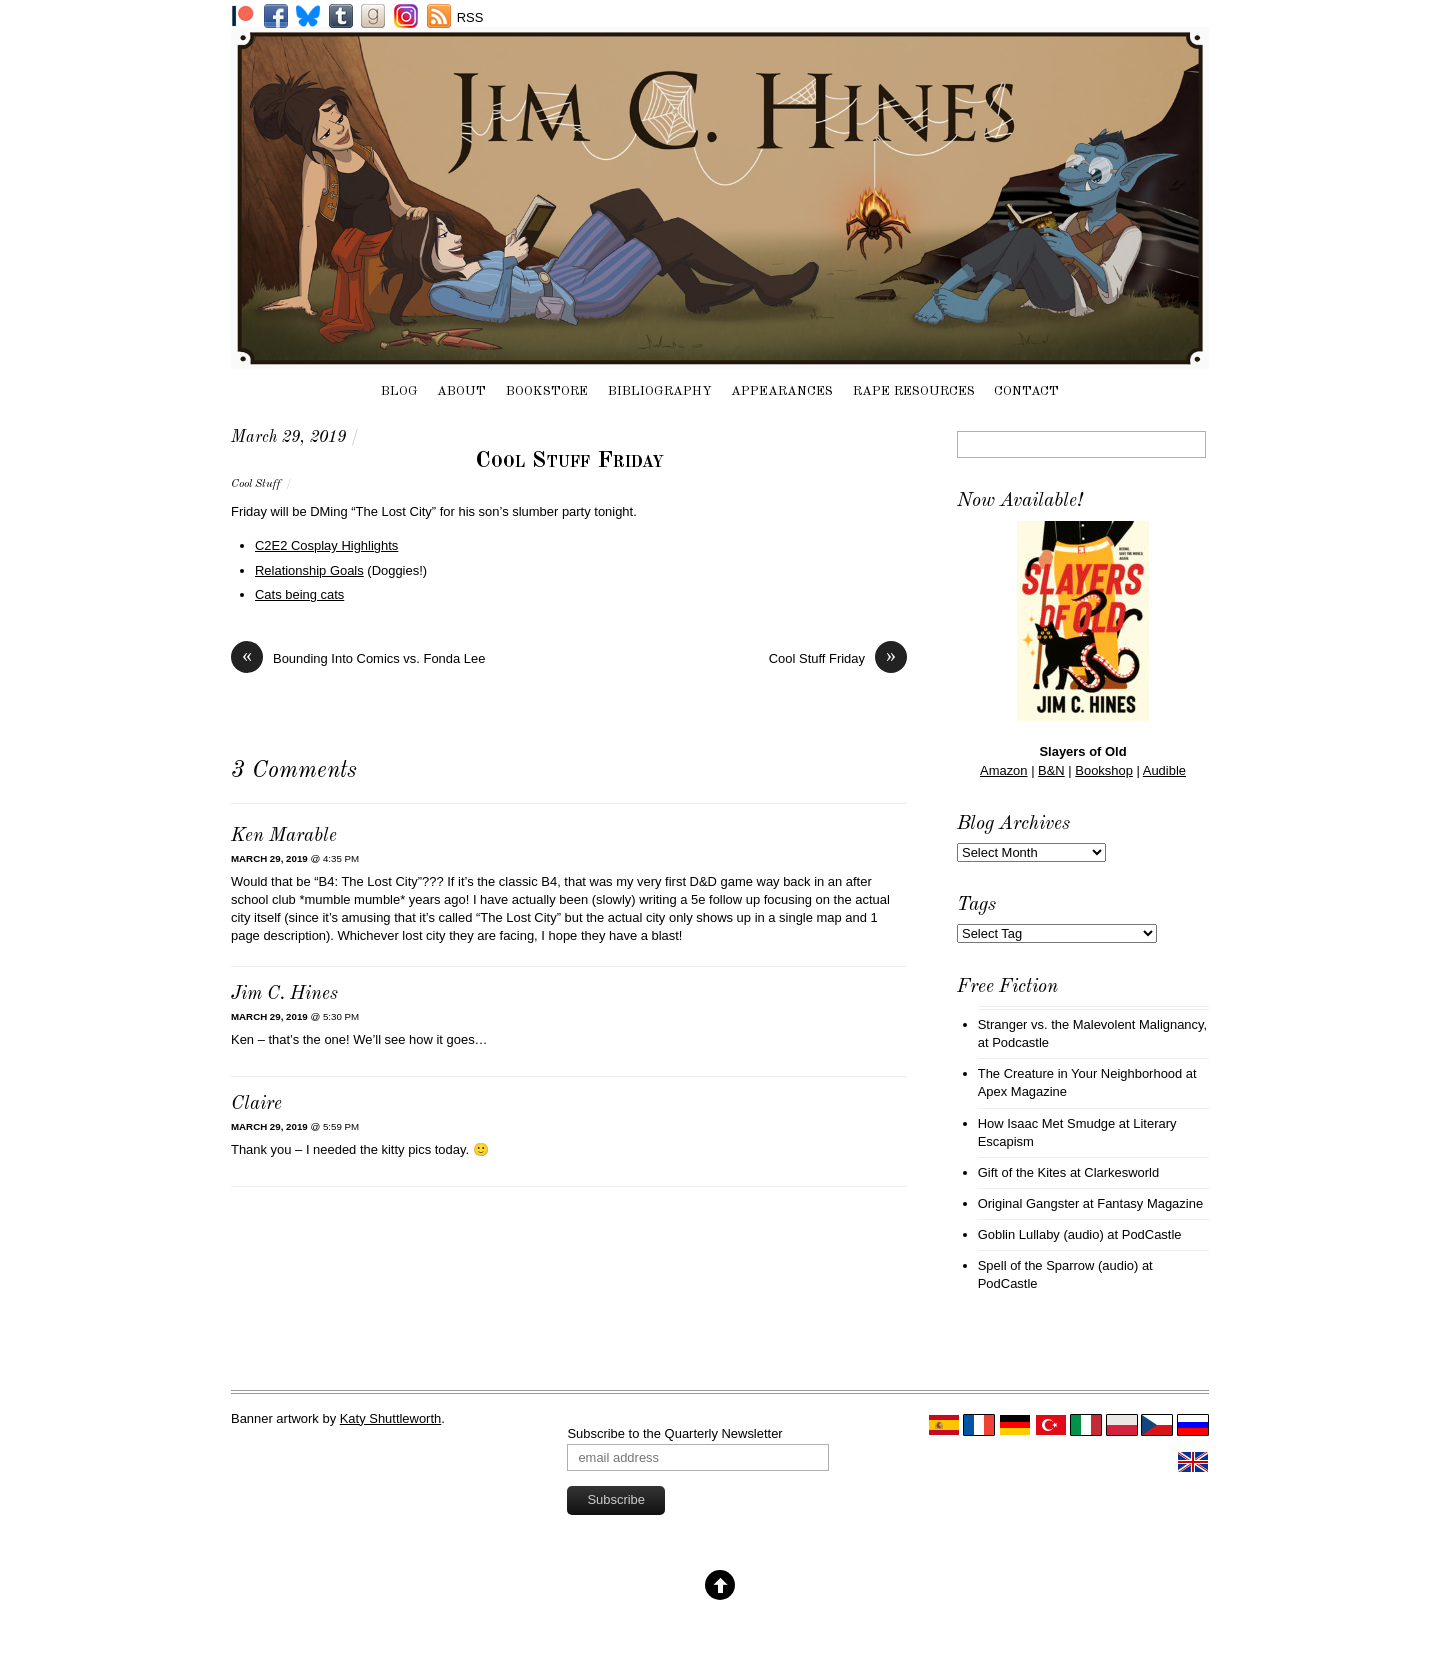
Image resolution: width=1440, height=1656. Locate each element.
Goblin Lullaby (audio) (1041, 1234)
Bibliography (660, 391)
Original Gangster (1029, 1203)
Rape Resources (914, 391)
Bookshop (1104, 770)
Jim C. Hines (284, 994)
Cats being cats (299, 594)
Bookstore (547, 391)
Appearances (782, 391)
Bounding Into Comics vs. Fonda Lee (358, 658)
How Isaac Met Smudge (1047, 1123)
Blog (399, 391)
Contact (1026, 391)
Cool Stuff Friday (569, 461)
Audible (1164, 770)
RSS (470, 17)
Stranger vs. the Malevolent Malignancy (1091, 1024)
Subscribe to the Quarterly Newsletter (674, 1433)
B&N (1051, 770)
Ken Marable (284, 836)
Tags (976, 905)
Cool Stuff (256, 484)
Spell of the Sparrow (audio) (1058, 1265)
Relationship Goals (309, 570)
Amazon (1004, 770)
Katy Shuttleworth (391, 1418)
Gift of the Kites (1022, 1172)
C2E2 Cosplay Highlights (326, 545)
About (461, 391)
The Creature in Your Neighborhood (1080, 1073)
